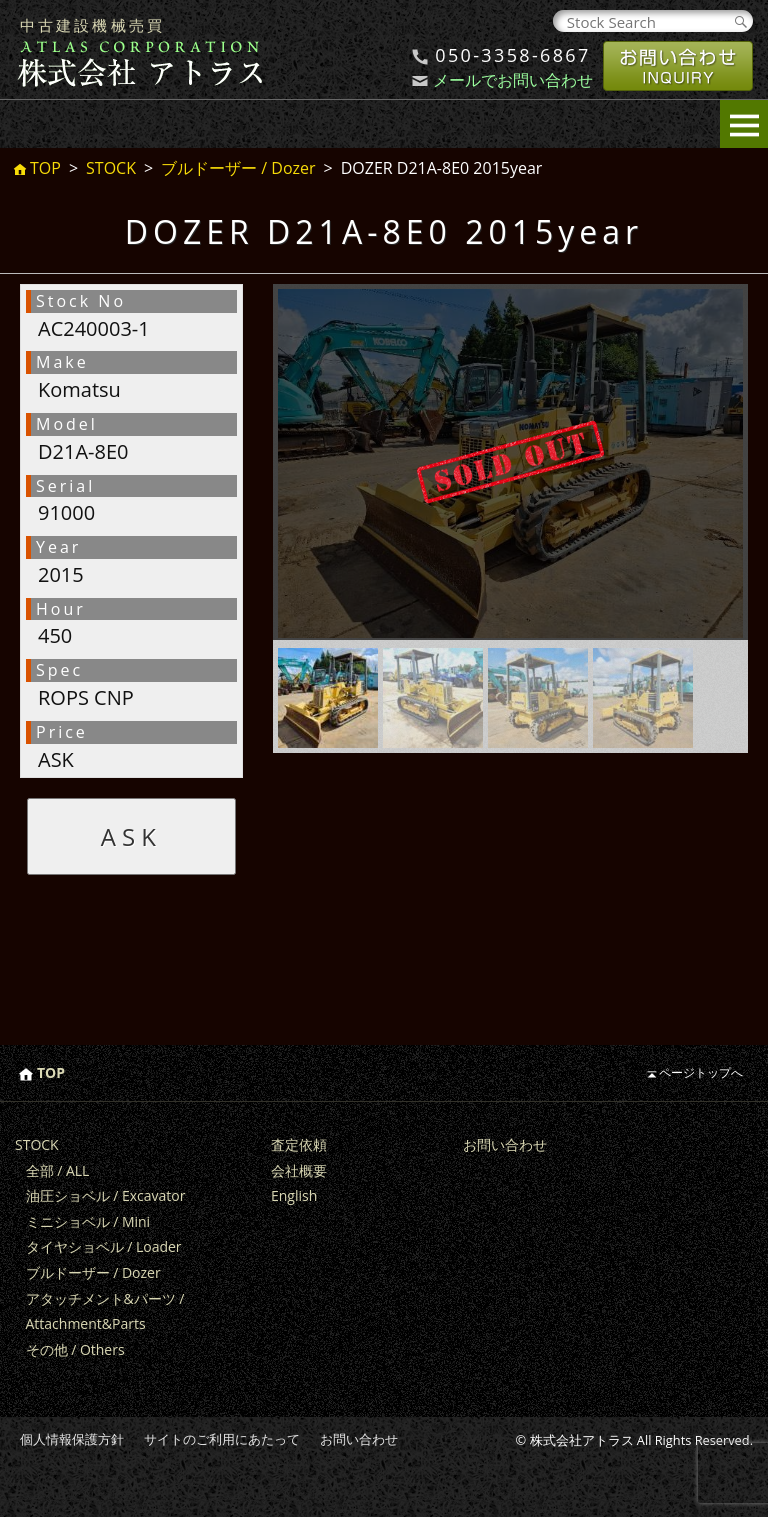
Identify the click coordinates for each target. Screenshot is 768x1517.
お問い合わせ (505, 1144)
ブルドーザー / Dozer (238, 168)
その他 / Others (75, 1349)
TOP (45, 168)
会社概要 (299, 1170)
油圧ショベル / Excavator (106, 1195)
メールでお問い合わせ (513, 80)
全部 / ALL (58, 1170)
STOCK (111, 168)
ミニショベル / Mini (88, 1221)
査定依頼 (299, 1144)
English (294, 1195)
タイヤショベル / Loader (104, 1246)
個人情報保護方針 (72, 1439)
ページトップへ (701, 1072)
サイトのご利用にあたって (222, 1439)
